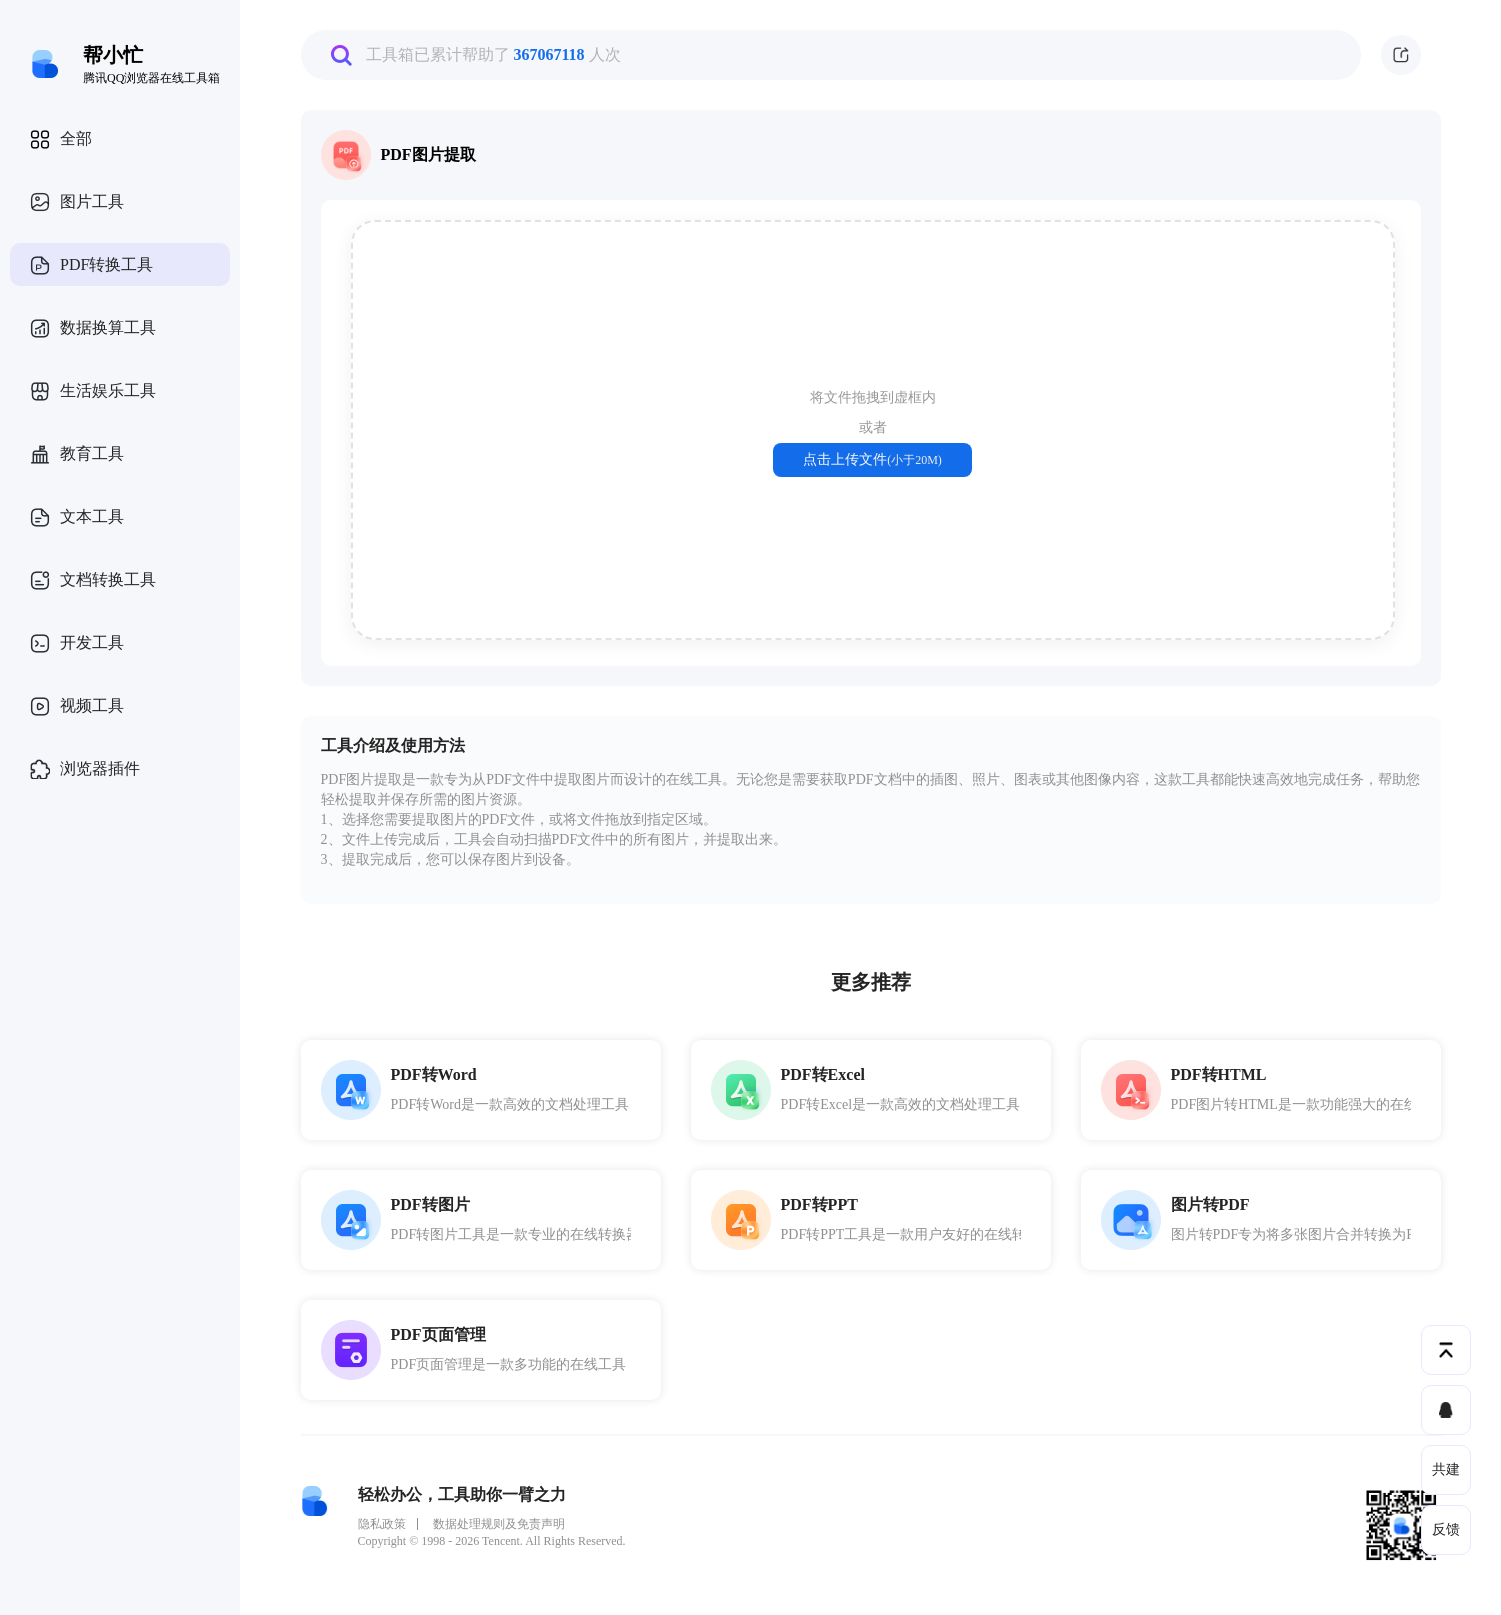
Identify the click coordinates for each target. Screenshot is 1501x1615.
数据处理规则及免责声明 (499, 1524)
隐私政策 (382, 1524)
